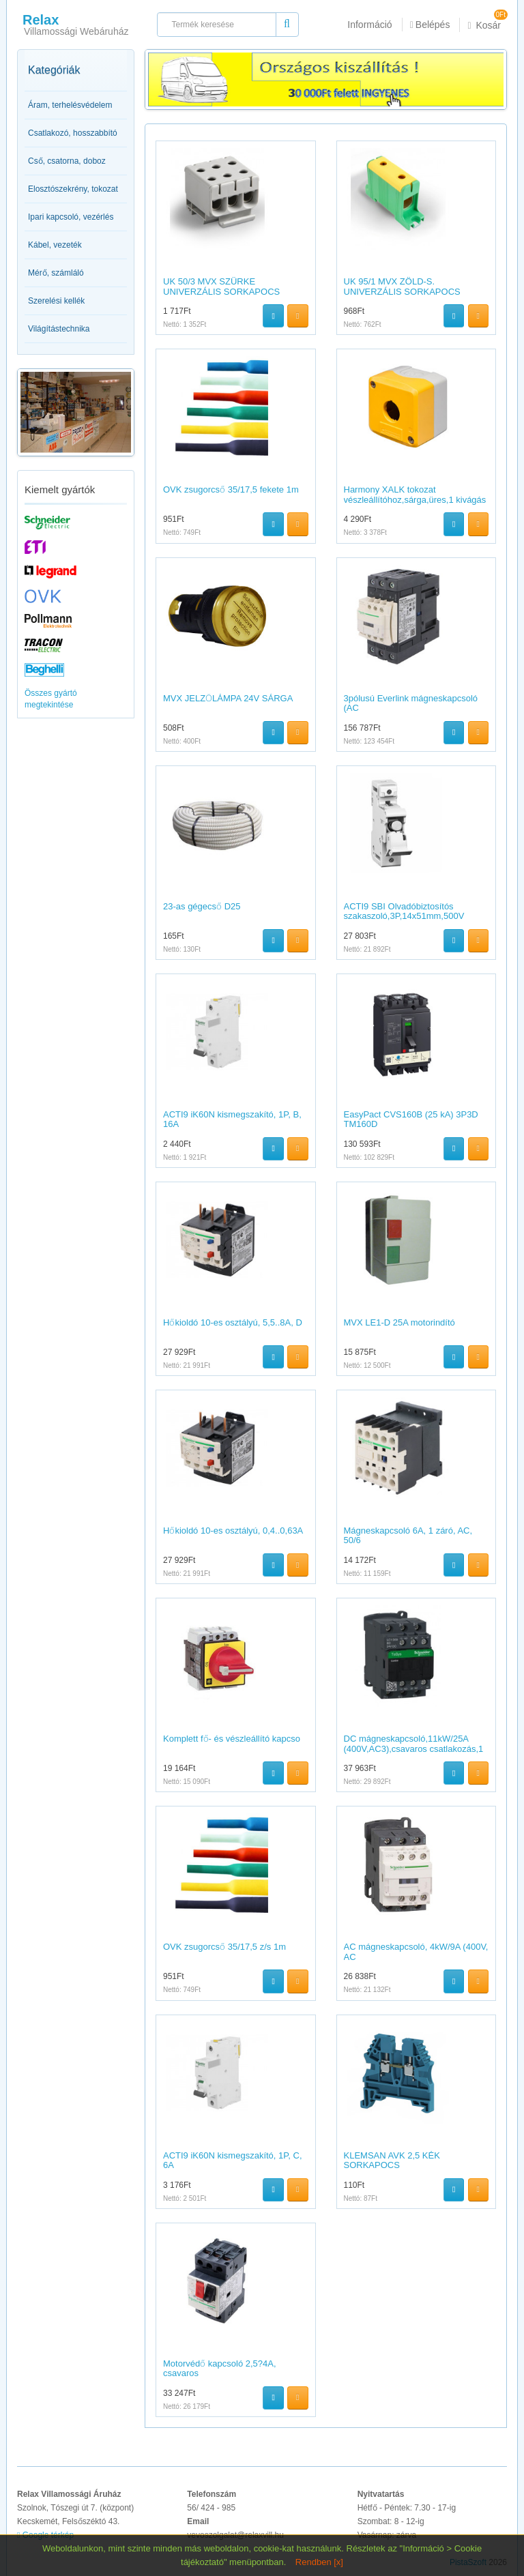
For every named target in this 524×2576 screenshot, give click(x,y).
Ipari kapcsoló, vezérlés (70, 217)
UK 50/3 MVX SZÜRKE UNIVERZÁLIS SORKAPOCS (221, 286)
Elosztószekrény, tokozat (73, 189)
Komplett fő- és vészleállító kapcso (231, 1738)
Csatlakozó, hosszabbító (72, 133)
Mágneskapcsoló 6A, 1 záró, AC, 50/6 (408, 1535)
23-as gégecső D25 (202, 906)
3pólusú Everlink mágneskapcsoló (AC (411, 703)
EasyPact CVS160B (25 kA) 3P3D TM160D (411, 1119)
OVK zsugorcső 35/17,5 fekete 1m (231, 489)
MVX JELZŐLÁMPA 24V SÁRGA (228, 698)
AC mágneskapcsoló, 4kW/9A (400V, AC (416, 1951)
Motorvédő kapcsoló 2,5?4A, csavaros (219, 2368)
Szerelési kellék (56, 301)
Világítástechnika (59, 329)
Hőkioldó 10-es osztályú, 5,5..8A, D (232, 1322)
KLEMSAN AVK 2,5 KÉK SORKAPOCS (392, 2160)
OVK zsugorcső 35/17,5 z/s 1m (224, 1947)
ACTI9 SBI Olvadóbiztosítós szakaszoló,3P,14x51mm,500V (404, 911)
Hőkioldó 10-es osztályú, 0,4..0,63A (233, 1530)
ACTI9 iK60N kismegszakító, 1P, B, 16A (232, 1119)
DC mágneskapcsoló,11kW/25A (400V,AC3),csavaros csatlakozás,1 (414, 1743)
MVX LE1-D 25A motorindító (399, 1322)
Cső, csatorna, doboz (67, 161)
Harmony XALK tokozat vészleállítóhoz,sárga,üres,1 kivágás (415, 494)
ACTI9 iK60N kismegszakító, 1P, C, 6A (232, 2160)
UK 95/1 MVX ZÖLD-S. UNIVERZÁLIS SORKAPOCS (402, 286)
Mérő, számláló (56, 273)
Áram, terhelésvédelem (70, 105)
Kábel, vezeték (55, 245)
